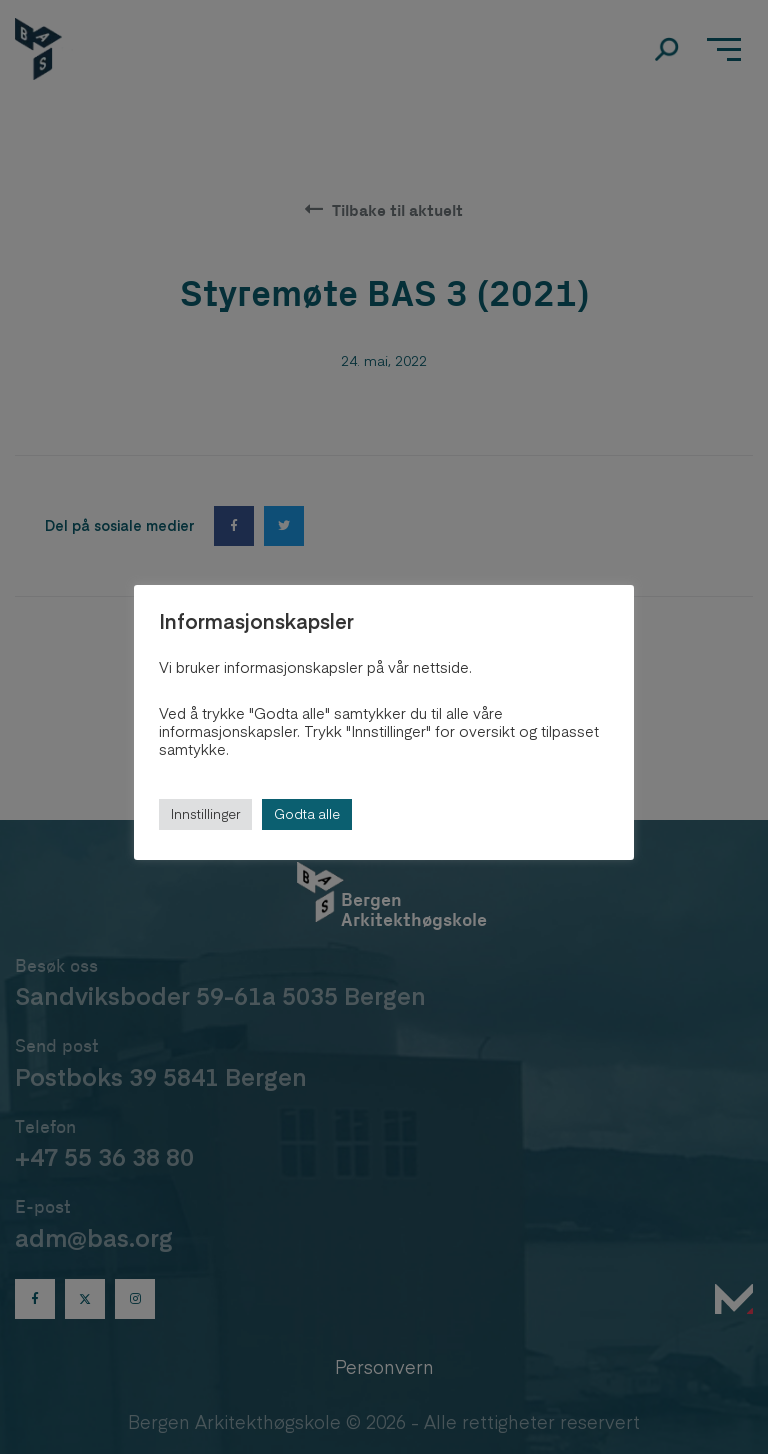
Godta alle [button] (307, 814)
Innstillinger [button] (205, 814)
